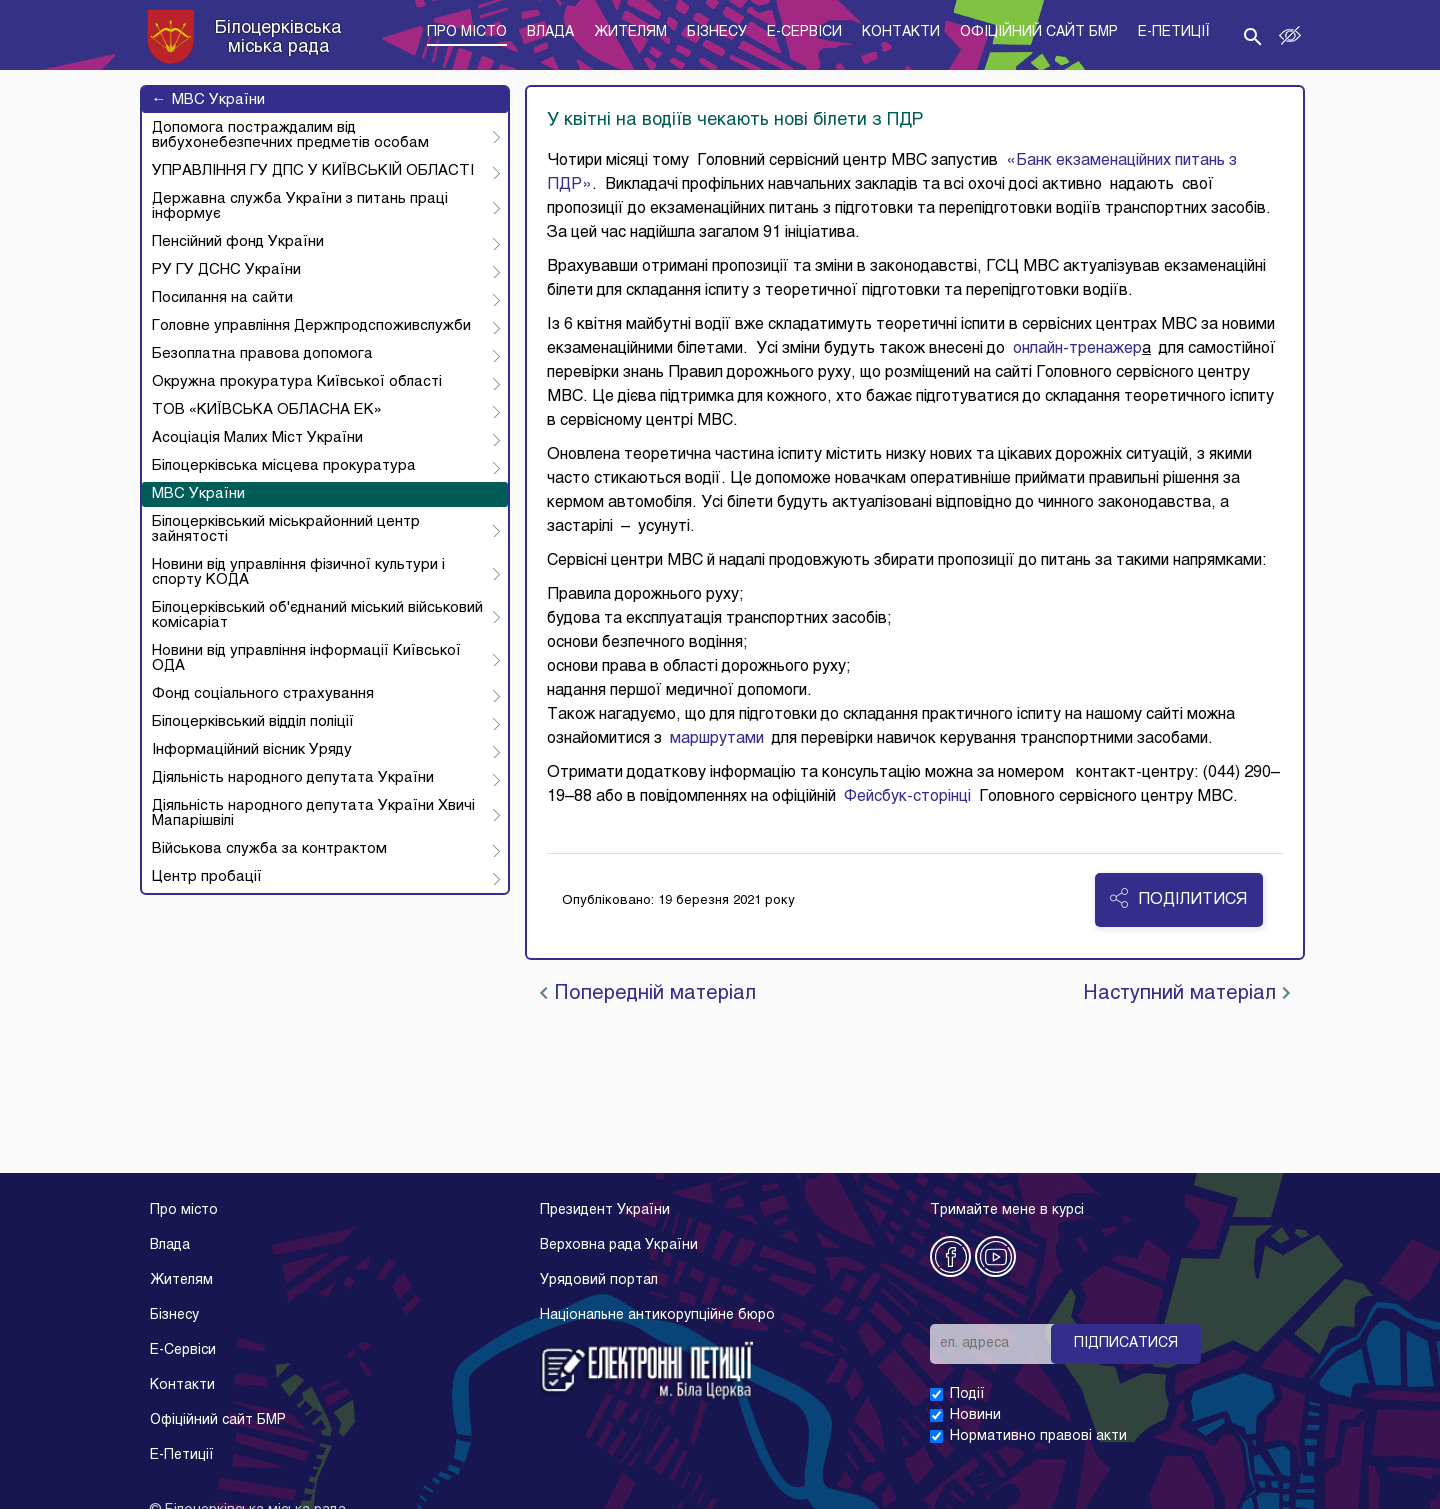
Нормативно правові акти (1038, 1436)
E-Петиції (182, 1455)
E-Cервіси (183, 1350)
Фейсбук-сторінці (903, 797)
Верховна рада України (619, 1245)
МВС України (208, 100)
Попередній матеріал (648, 994)
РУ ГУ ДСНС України (226, 270)
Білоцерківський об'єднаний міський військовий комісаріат (317, 615)
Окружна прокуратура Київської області (297, 382)
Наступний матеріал (1186, 994)
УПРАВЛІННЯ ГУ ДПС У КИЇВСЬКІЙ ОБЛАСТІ (313, 171)
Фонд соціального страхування (263, 694)
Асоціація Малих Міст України (257, 438)
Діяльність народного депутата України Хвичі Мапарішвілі (313, 813)
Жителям (181, 1280)
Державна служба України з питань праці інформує (300, 206)
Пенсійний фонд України (238, 242)
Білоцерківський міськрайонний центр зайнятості (286, 529)
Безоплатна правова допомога (262, 354)
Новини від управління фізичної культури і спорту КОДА (298, 572)
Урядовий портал (599, 1280)
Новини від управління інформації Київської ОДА (306, 658)
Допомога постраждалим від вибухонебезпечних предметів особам (290, 135)
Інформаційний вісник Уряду (252, 750)
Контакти (182, 1385)
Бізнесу (174, 1315)
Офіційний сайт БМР (218, 1420)
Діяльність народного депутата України (293, 778)
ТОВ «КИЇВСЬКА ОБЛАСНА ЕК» (267, 410)
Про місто (184, 1210)
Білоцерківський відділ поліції (253, 722)
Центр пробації (207, 877)
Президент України (605, 1210)
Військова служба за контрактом (269, 849)
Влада (170, 1245)
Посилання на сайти (222, 298)
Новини (975, 1415)
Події (967, 1394)
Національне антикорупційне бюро (657, 1315)
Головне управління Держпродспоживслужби (311, 326)
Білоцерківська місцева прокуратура (284, 466)
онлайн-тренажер (1077, 349)
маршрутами (717, 739)
